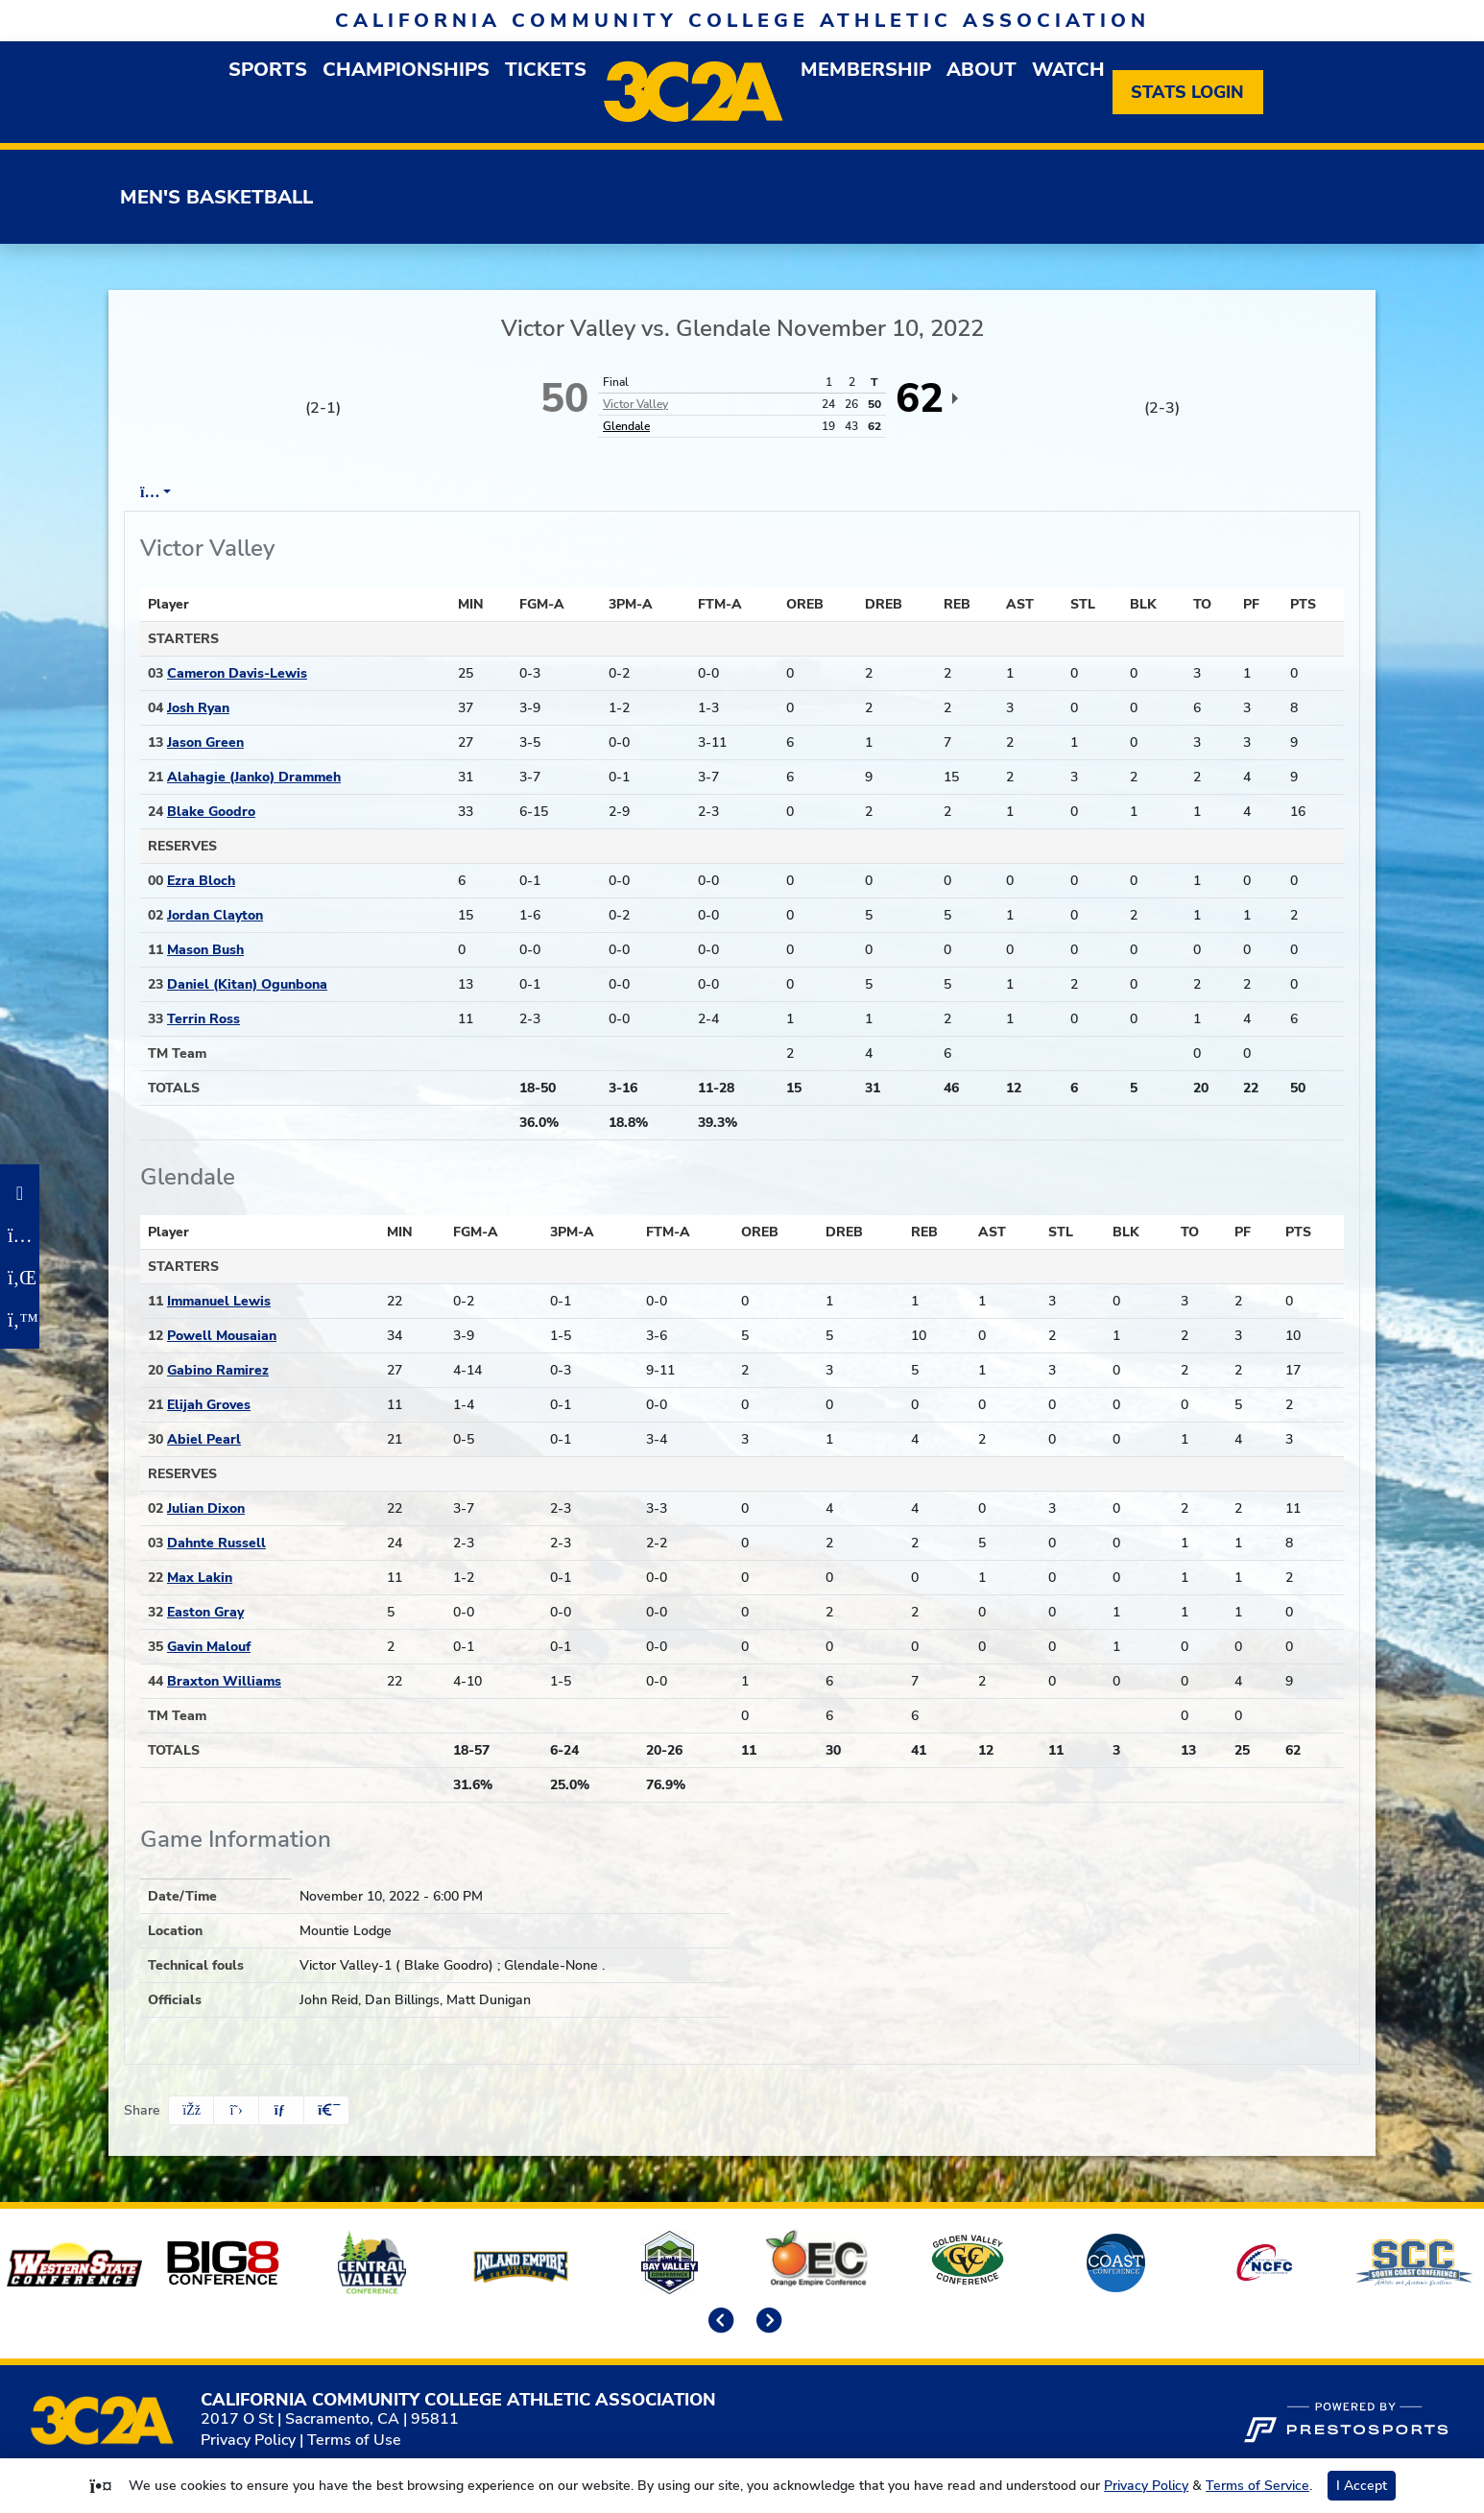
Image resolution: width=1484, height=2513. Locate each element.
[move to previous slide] (718, 2322)
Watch (1068, 70)
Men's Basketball (216, 197)
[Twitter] (19, 1320)
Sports (267, 70)
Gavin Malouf (209, 1647)
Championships (406, 70)
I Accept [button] (1361, 2486)
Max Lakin (199, 1577)
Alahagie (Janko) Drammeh (254, 777)
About (981, 70)
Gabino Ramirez (218, 1370)
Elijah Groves (209, 1405)
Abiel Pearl (204, 1439)
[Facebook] (19, 1193)
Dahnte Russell (216, 1543)
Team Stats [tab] (402, 492)
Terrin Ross (203, 1019)
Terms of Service (1257, 2486)
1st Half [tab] (504, 492)
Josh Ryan (198, 708)
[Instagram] (19, 1235)
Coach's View (715, 492)
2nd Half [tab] (596, 492)
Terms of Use (354, 2440)
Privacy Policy (248, 2440)
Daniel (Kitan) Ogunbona (247, 984)
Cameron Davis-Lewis (237, 673)
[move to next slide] (766, 2322)
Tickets (545, 70)
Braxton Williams (224, 1681)
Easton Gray (205, 1612)
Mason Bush (205, 950)
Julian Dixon (206, 1508)
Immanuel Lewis (219, 1301)
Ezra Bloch (201, 881)
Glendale (626, 426)
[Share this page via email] (281, 2110)
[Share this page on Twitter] (236, 2110)
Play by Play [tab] (286, 492)
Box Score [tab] (175, 492)
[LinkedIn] (19, 1277)
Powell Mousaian (221, 1336)
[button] (326, 2110)
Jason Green (205, 742)
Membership (866, 70)
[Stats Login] (1188, 92)
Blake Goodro (211, 811)
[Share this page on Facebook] (191, 2110)
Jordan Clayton (215, 915)
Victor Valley (635, 404)
